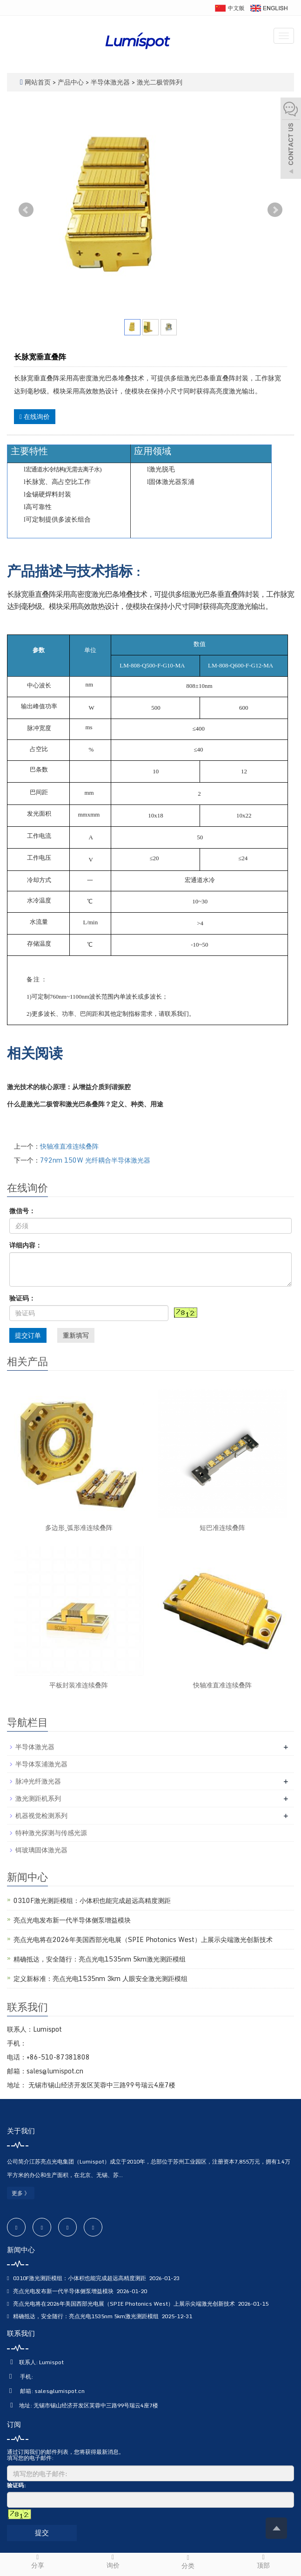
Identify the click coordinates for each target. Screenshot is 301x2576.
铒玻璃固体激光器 (41, 1849)
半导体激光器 (110, 82)
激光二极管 (43, 1104)
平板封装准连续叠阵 (78, 1685)
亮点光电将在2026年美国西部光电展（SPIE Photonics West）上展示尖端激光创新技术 (143, 1939)
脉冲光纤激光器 (38, 1781)
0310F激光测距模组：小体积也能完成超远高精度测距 (92, 1900)
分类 (188, 2562)
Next (275, 210)
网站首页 (38, 82)
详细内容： (25, 1245)
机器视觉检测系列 (41, 1815)
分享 (37, 2561)
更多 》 (21, 2193)
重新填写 (76, 1335)
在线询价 (35, 416)
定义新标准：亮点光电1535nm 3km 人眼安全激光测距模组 (100, 1978)
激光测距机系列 (38, 1798)
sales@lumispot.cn (59, 2390)
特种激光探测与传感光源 (51, 1832)
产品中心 (72, 82)
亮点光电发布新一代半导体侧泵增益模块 (72, 1920)
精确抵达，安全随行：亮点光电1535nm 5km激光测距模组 (99, 1959)
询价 (113, 2561)
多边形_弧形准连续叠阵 (79, 1527)
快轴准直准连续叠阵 (69, 1146)
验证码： (22, 1298)
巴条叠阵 (92, 1104)
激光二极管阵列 (158, 82)
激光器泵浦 (178, 481)
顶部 (263, 2561)
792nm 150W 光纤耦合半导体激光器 (95, 1160)
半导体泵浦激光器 (41, 1764)
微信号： (22, 1211)
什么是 (17, 1104)
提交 (42, 2532)
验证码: (16, 2485)
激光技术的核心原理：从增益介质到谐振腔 (70, 1087)
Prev (26, 210)
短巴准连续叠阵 (222, 1527)
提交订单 (28, 1335)
